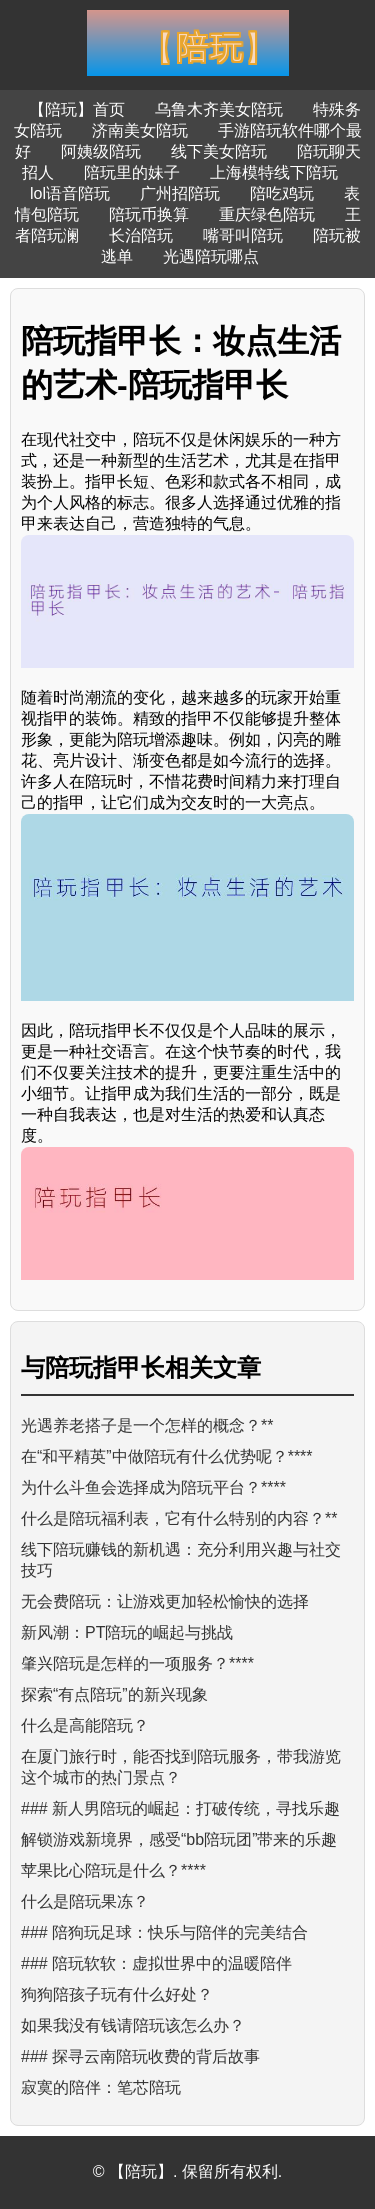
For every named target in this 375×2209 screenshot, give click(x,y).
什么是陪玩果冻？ (85, 1901)
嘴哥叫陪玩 (243, 235)
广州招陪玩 (180, 193)
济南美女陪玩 (140, 130)
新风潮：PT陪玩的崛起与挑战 (127, 1632)
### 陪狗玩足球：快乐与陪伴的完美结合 (164, 1932)
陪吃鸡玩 (282, 193)
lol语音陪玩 (70, 193)
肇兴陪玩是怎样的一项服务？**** (137, 1663)
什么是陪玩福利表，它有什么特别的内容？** (179, 1518)
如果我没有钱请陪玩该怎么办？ (133, 2025)
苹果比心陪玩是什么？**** (113, 1870)
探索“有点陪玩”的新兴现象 (114, 1694)
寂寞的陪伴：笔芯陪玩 (101, 2087)
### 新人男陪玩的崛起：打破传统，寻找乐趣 (180, 1808)
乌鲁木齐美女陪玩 (219, 109)
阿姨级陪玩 (101, 151)
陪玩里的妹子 (132, 172)
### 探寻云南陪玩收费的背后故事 (140, 2056)
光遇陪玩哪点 (211, 256)
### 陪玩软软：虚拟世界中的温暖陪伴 (156, 1963)
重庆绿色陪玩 (267, 214)
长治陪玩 (141, 235)
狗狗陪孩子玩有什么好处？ (117, 1994)
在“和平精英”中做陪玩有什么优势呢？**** (167, 1456)
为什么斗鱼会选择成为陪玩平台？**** (153, 1487)
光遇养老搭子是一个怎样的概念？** (147, 1425)
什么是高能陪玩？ (85, 1725)
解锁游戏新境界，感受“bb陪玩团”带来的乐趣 (179, 1839)
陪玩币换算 (149, 214)
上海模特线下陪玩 (274, 172)
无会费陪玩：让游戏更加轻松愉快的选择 (165, 1601)
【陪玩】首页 (77, 109)
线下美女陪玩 (219, 151)
